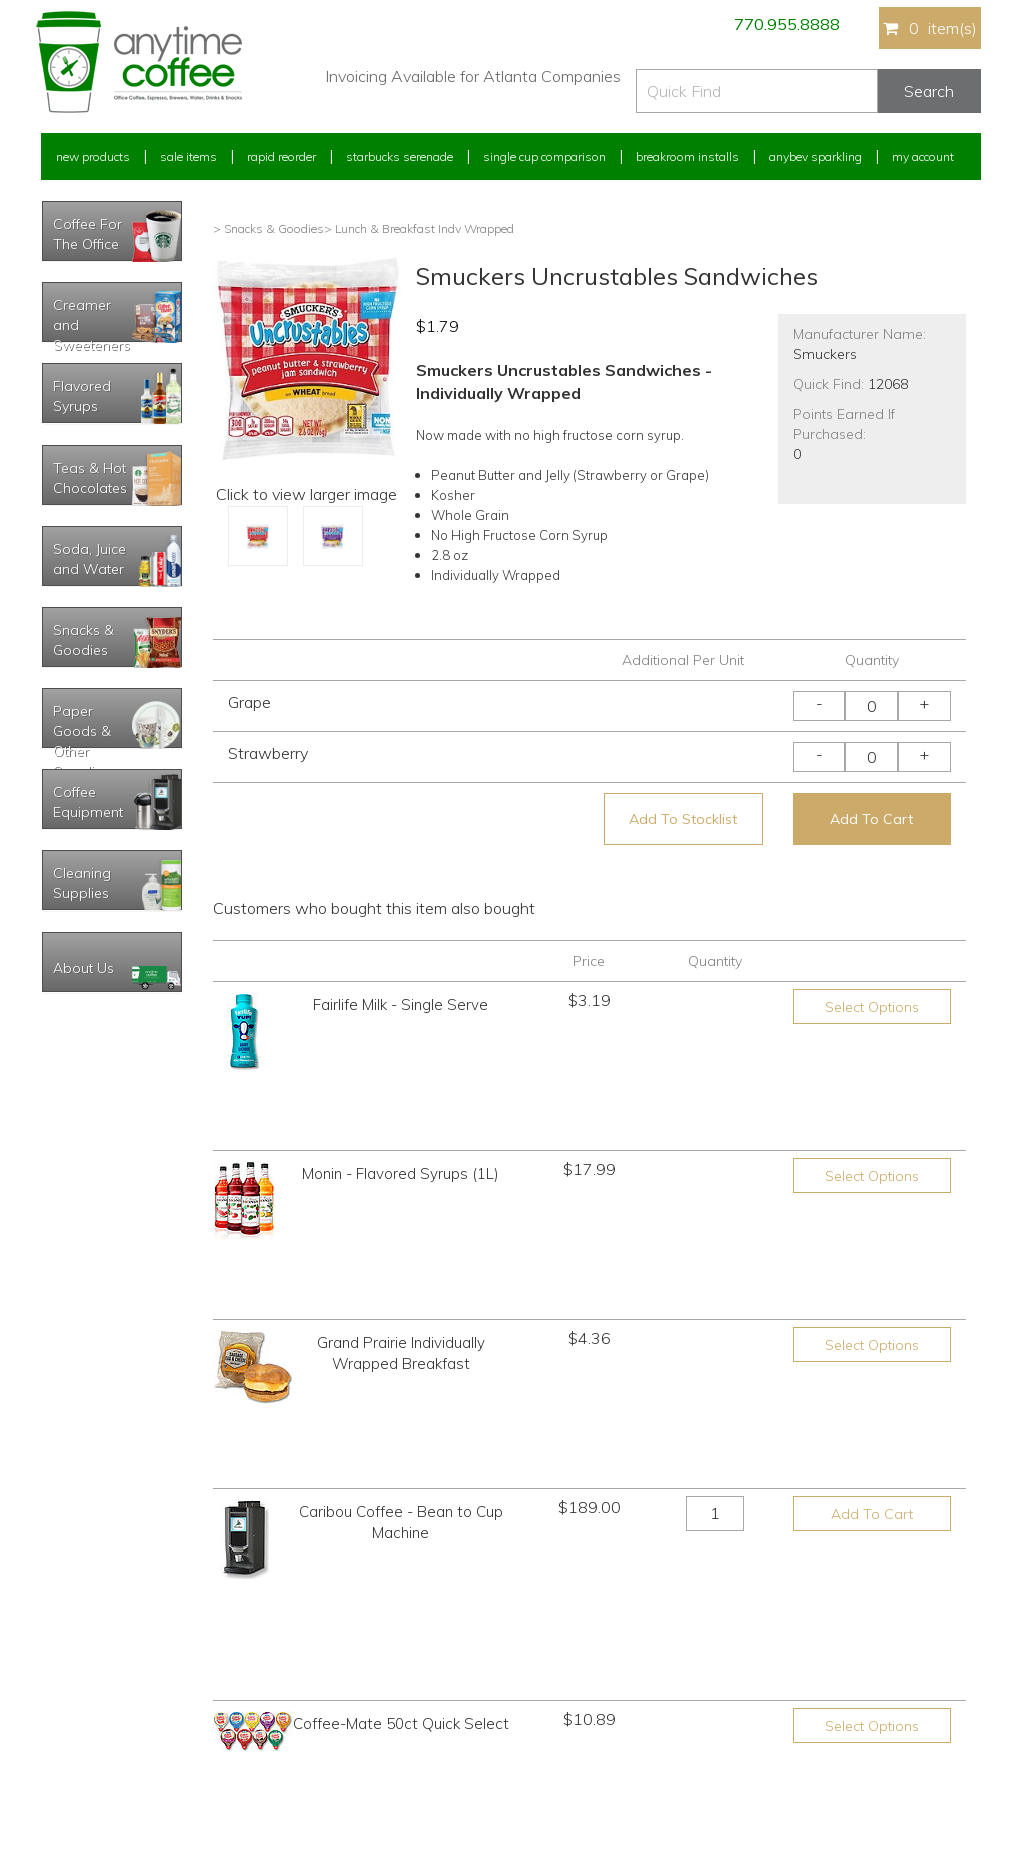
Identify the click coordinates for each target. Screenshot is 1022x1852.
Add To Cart (871, 819)
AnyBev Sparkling (324, 1761)
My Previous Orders (94, 1650)
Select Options (872, 1007)
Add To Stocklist (683, 819)
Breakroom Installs (687, 156)
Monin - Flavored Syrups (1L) (400, 1105)
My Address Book (89, 1687)
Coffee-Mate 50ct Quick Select (401, 1403)
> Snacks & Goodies (268, 228)
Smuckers (825, 354)
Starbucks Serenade (399, 156)
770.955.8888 (787, 24)
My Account (923, 156)
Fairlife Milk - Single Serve (400, 1004)
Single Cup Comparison (544, 156)
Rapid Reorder (281, 156)
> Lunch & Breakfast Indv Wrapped (419, 228)
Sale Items (188, 156)
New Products (93, 156)
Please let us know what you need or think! (666, 1661)
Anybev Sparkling (815, 156)
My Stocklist (73, 1724)
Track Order (72, 1761)
